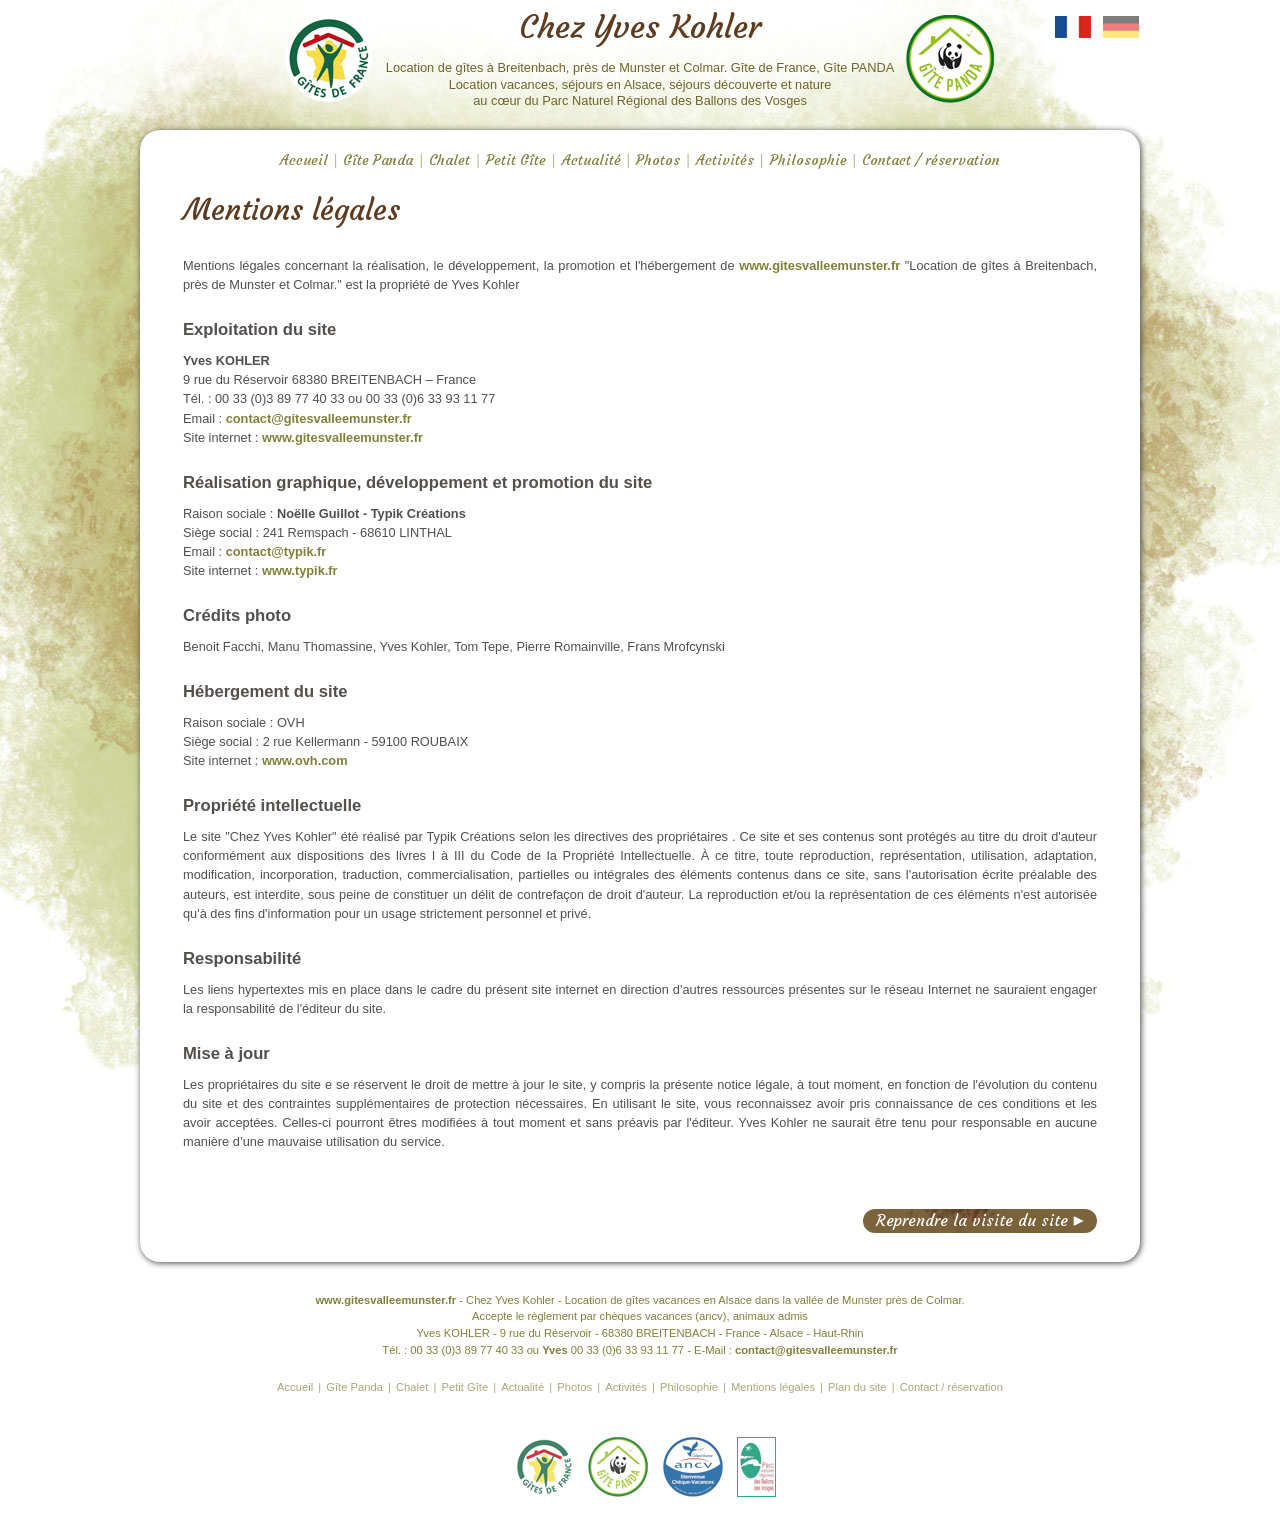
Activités (725, 160)
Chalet (449, 160)
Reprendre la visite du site (980, 1220)
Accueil (304, 160)
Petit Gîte (516, 160)
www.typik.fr (300, 570)
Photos (658, 160)
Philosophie (808, 160)
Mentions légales (773, 1387)
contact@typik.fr (276, 551)
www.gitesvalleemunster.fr (819, 265)
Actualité (591, 160)
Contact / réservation (931, 160)
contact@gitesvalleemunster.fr (319, 418)
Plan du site (857, 1387)
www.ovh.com (305, 760)
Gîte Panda (378, 160)
